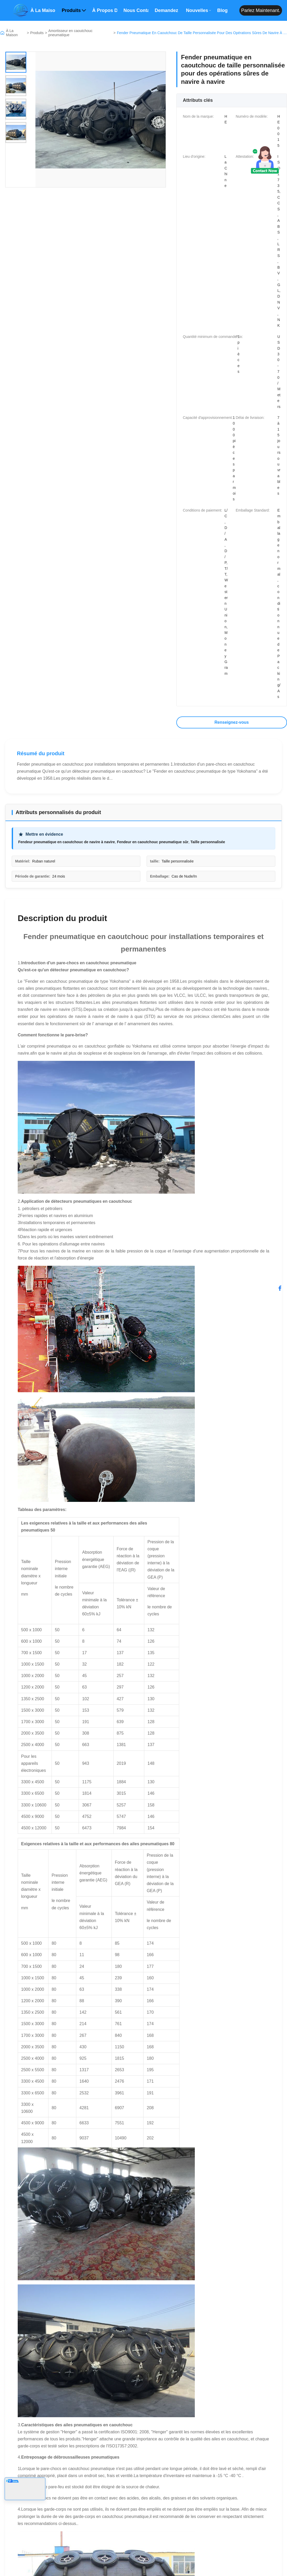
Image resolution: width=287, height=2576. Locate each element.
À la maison (42, 10)
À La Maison (12, 33)
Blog (222, 10)
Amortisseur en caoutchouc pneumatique (70, 33)
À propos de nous (104, 10)
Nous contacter (135, 10)
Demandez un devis (167, 10)
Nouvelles (198, 10)
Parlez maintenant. (260, 10)
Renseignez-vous (232, 722)
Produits (74, 10)
